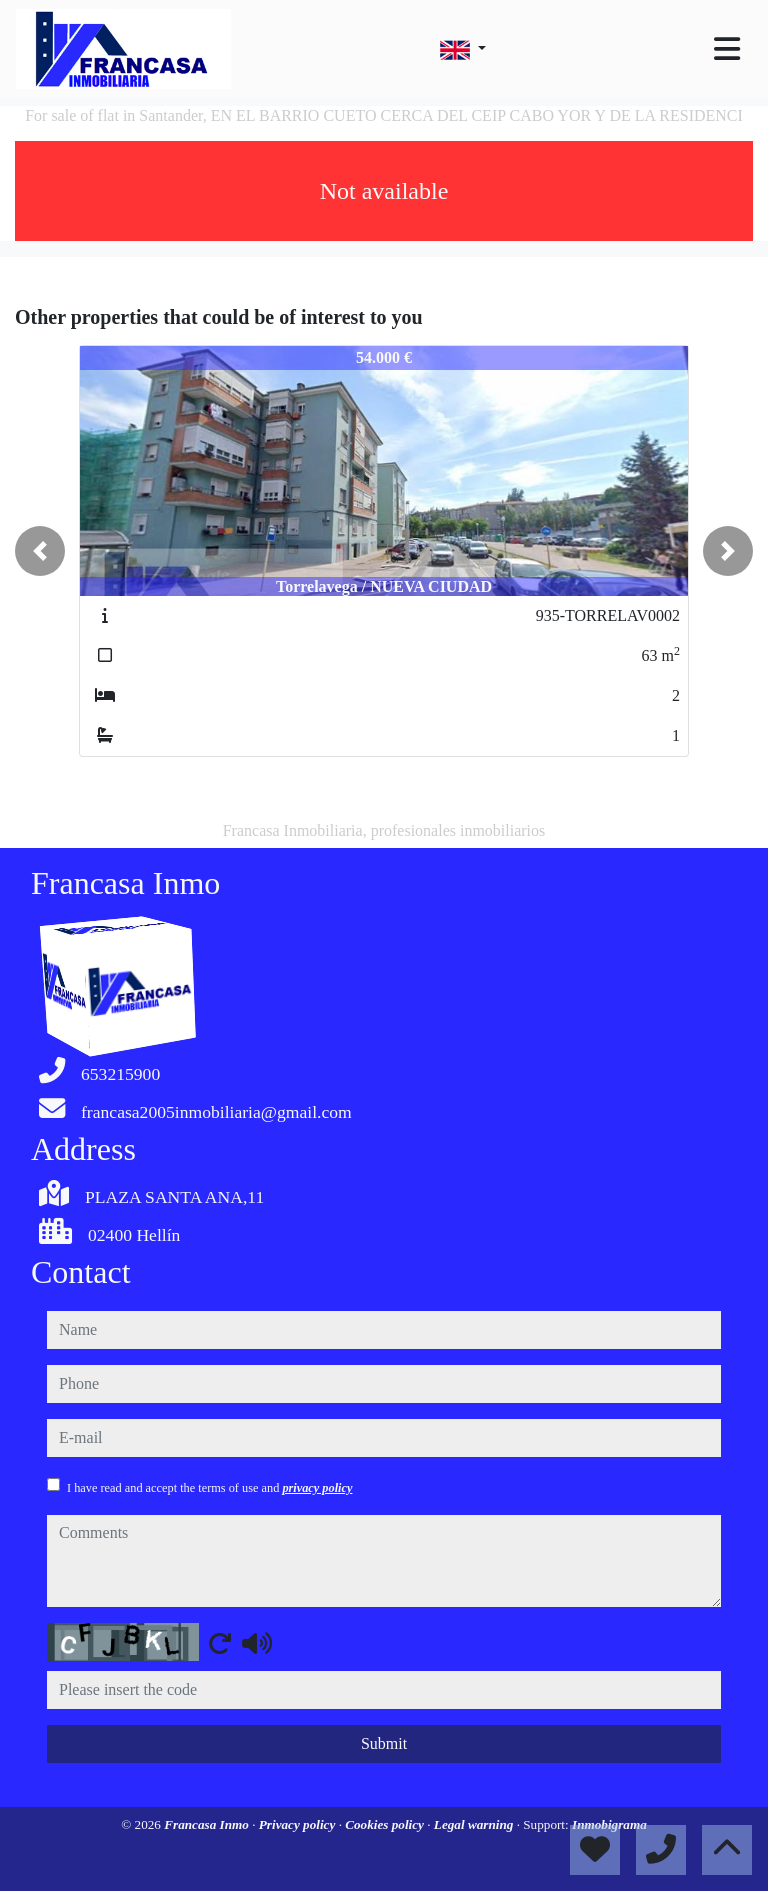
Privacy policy (299, 1824)
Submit (384, 1743)
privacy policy (317, 1488)
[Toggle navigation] (727, 49)
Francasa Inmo (208, 1824)
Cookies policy (386, 1824)
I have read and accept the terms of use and (209, 1488)
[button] (40, 551)
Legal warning (475, 1824)
